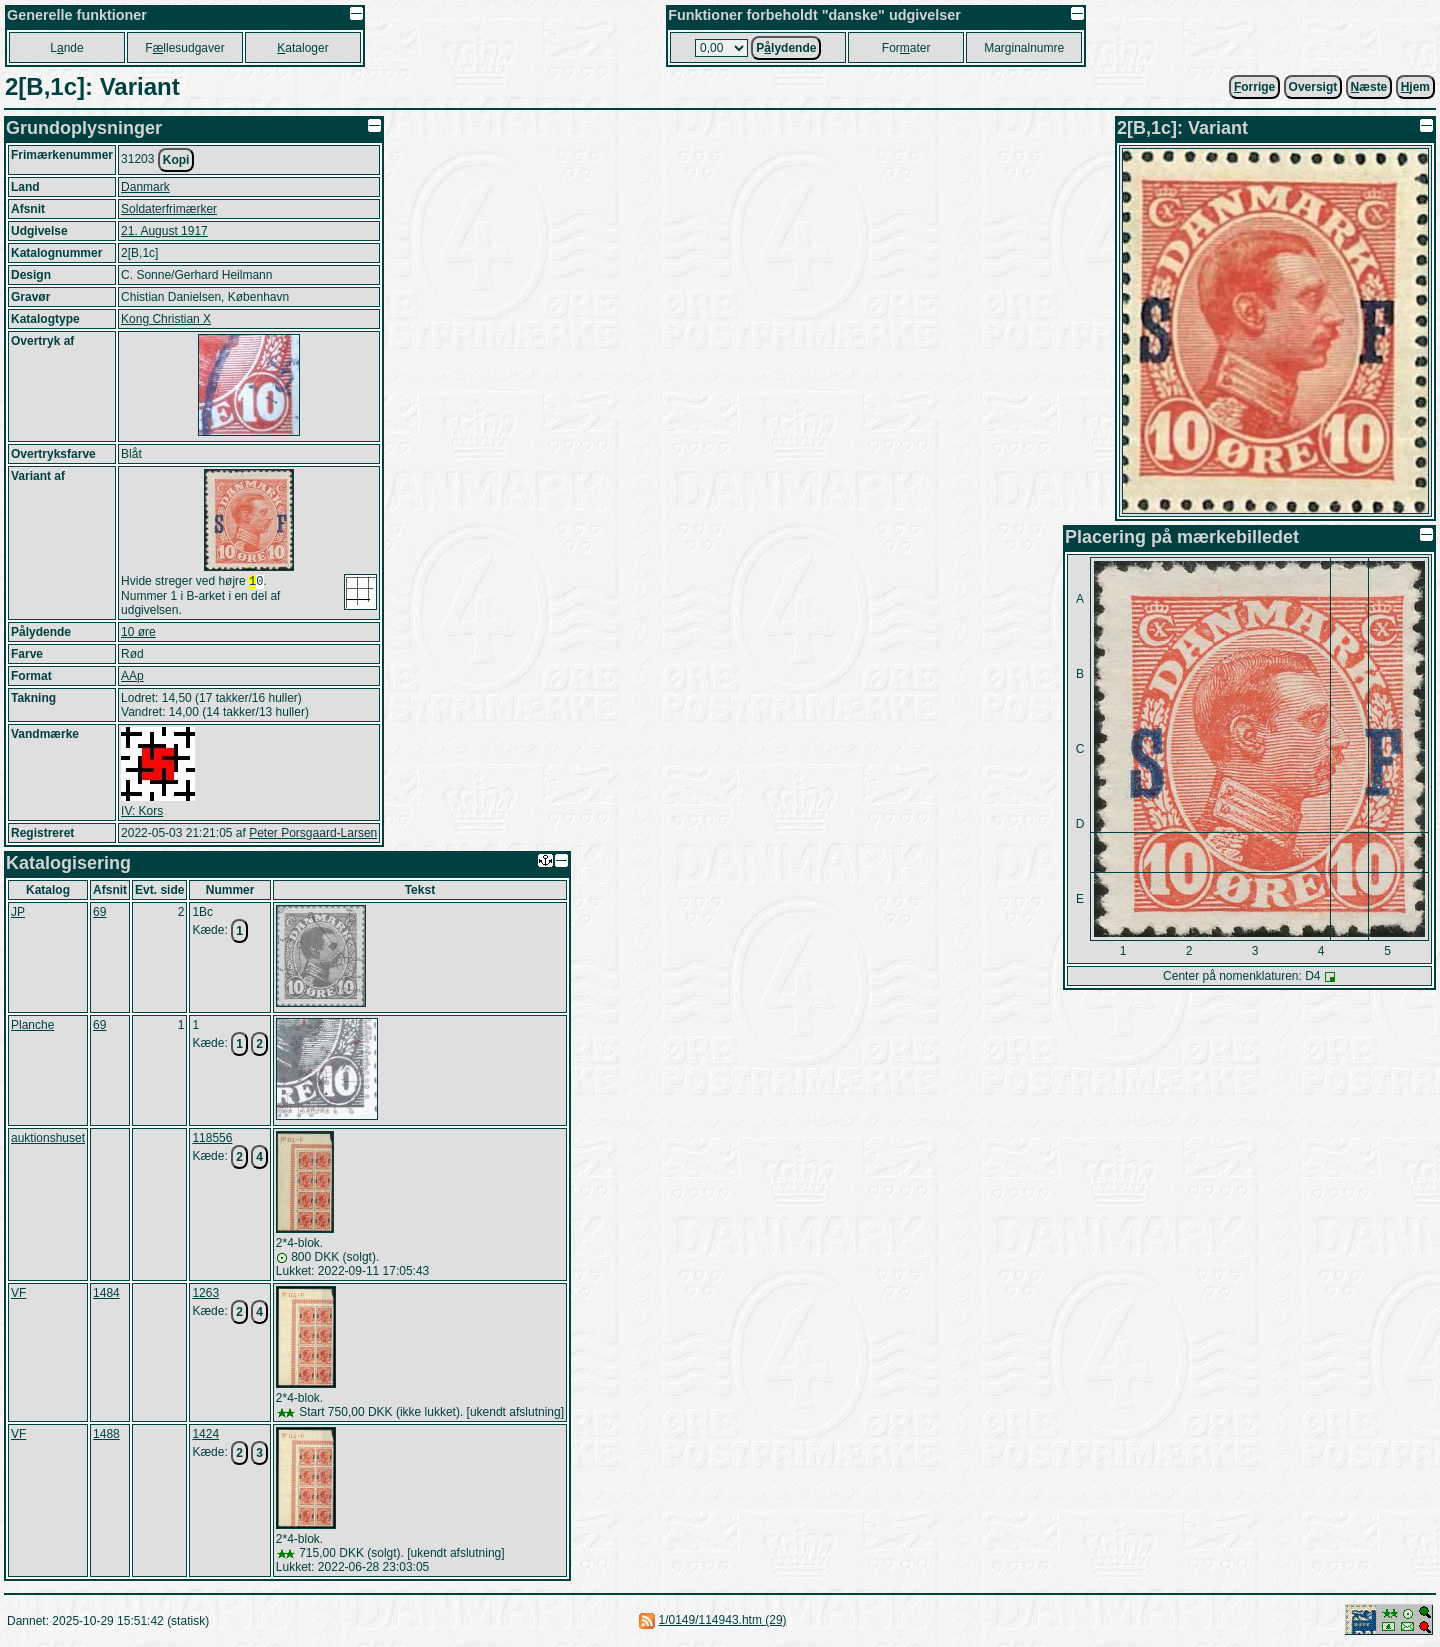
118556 (212, 1140)
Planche (32, 1027)
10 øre (138, 634)
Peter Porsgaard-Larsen (313, 835)
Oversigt (1313, 87)
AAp (132, 678)
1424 (205, 1436)
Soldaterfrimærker (169, 209)
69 (99, 914)
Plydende (786, 48)
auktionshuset (48, 1140)
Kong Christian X (166, 319)
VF (18, 1295)
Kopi (176, 160)
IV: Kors (142, 813)
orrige (1254, 87)
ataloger (302, 48)
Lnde (66, 48)
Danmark (145, 187)
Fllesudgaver (184, 48)
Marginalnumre (1024, 48)
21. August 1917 (164, 231)
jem (1415, 87)
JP (18, 914)
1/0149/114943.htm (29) (722, 1622)
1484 (106, 1295)
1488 (106, 1436)
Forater (906, 48)
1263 (205, 1295)
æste (1369, 87)
